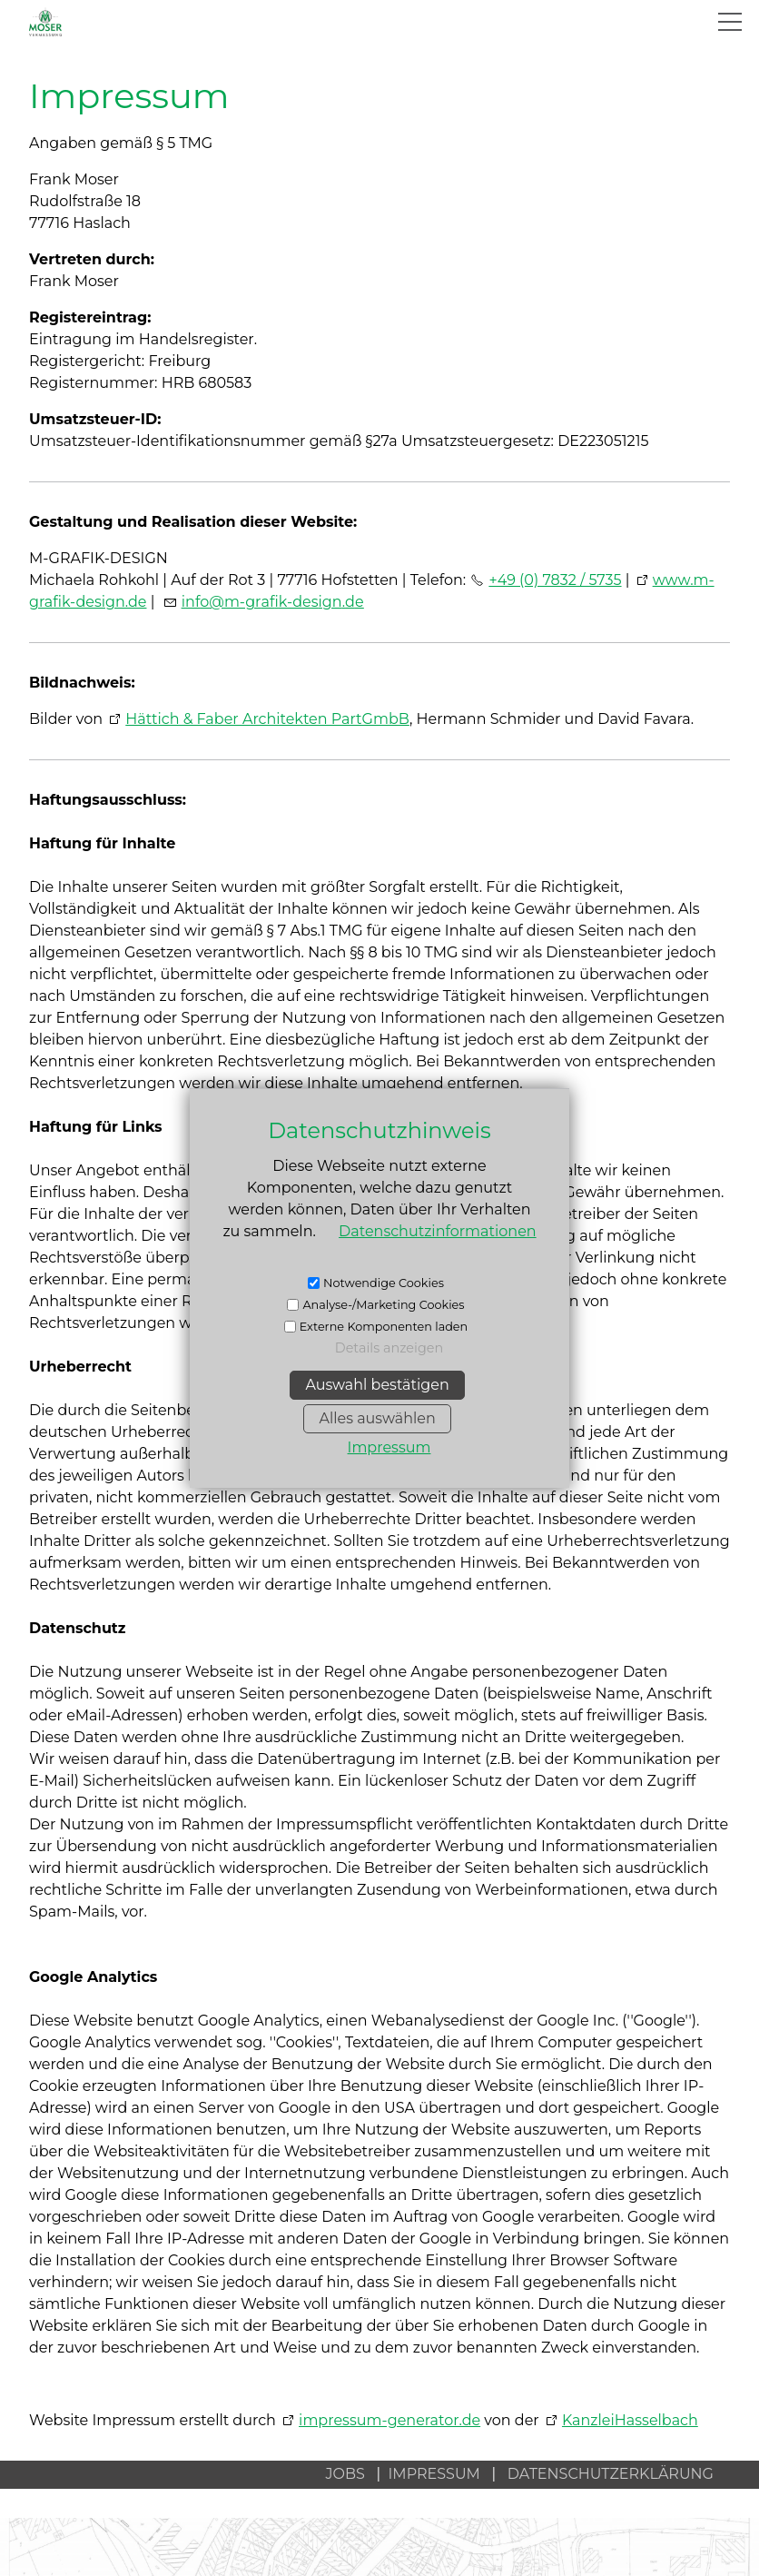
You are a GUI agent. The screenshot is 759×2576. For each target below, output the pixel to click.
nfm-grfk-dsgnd (273, 601)
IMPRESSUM (440, 2473)
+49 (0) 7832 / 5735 (554, 580)
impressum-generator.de (389, 2420)
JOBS (344, 2473)
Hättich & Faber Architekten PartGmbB (267, 719)
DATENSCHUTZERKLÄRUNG (611, 2473)
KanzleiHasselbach (630, 2420)
